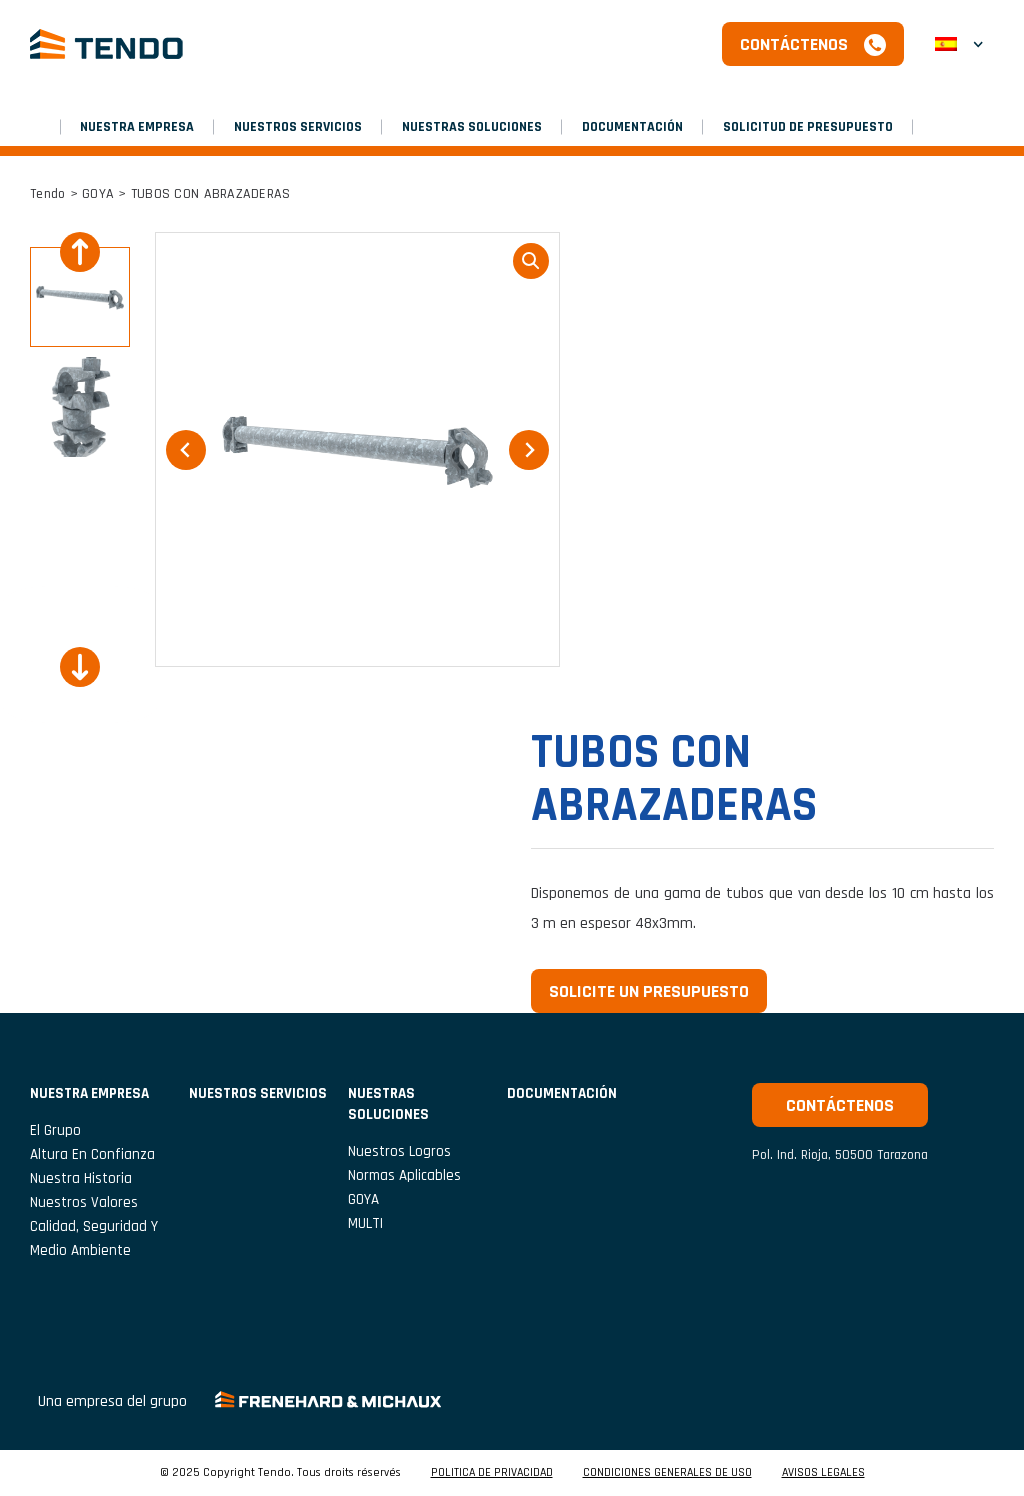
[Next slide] (80, 667)
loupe (531, 261)
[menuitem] (959, 44)
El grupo (55, 1130)
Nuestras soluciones (472, 127)
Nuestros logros (399, 1151)
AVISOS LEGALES (823, 1473)
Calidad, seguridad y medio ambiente (94, 1238)
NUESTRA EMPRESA (137, 127)
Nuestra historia (81, 1178)
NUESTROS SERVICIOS (298, 127)
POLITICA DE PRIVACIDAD (492, 1473)
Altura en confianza (92, 1154)
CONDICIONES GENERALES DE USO (667, 1473)
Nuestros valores (84, 1202)
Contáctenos (794, 44)
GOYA (98, 194)
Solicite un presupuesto (649, 991)
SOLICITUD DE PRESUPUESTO (808, 127)
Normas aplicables (404, 1175)
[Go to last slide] (80, 252)
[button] (80, 297)
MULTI (365, 1223)
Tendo (47, 194)
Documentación (632, 127)
